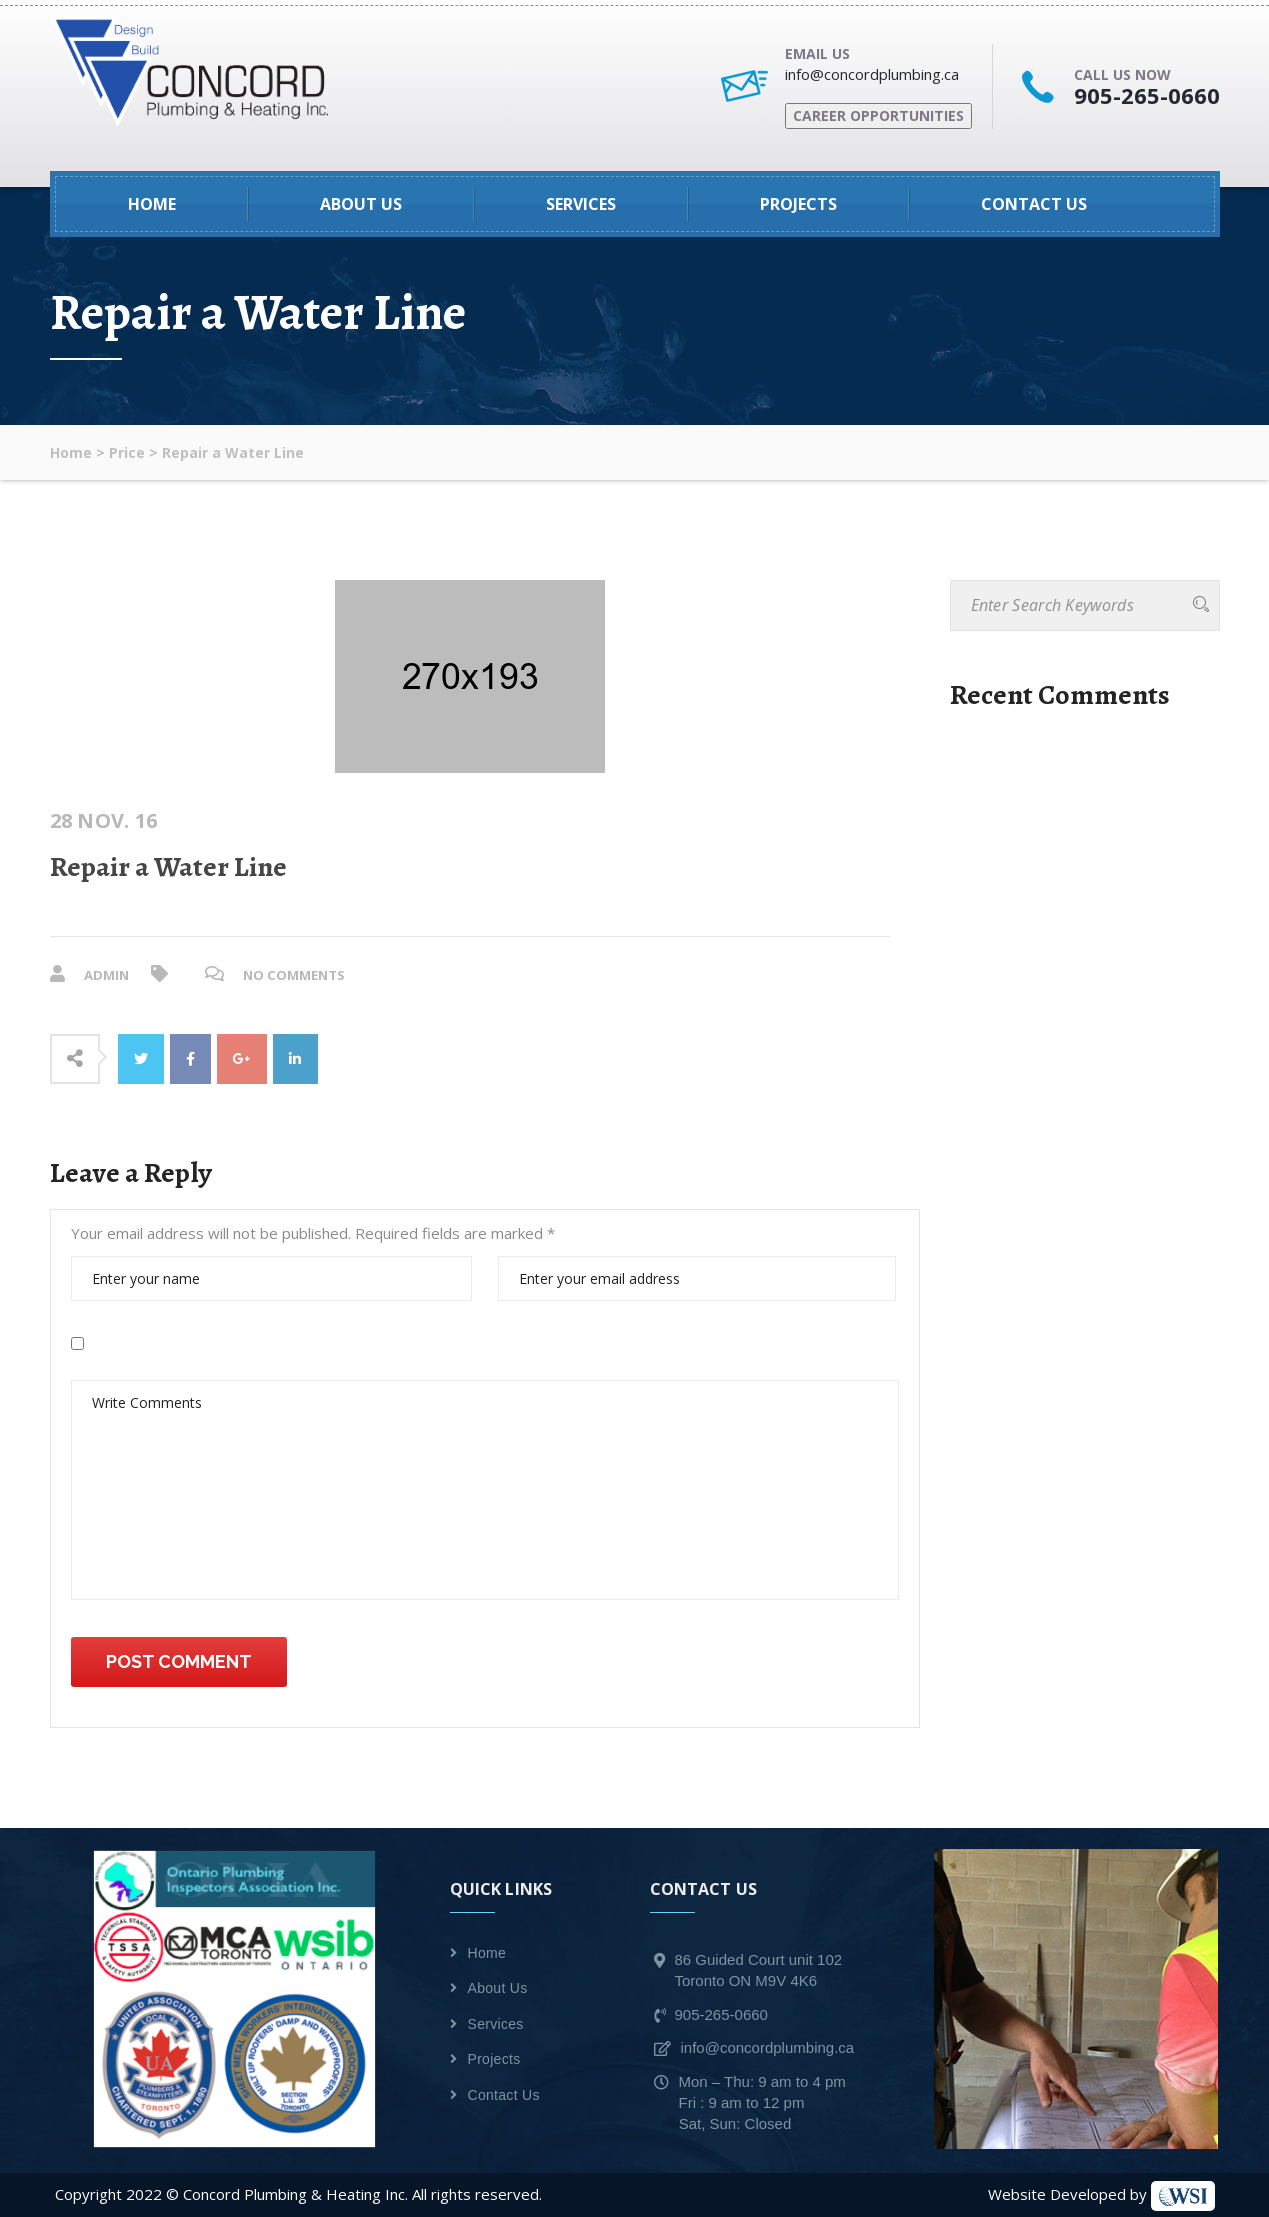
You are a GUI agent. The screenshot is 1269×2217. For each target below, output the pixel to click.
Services (581, 204)
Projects (798, 204)
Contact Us (1034, 204)
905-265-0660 (1147, 95)
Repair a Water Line (168, 867)
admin (108, 974)
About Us (361, 204)
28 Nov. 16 (104, 821)
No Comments (300, 974)
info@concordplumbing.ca (872, 74)
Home (152, 204)
